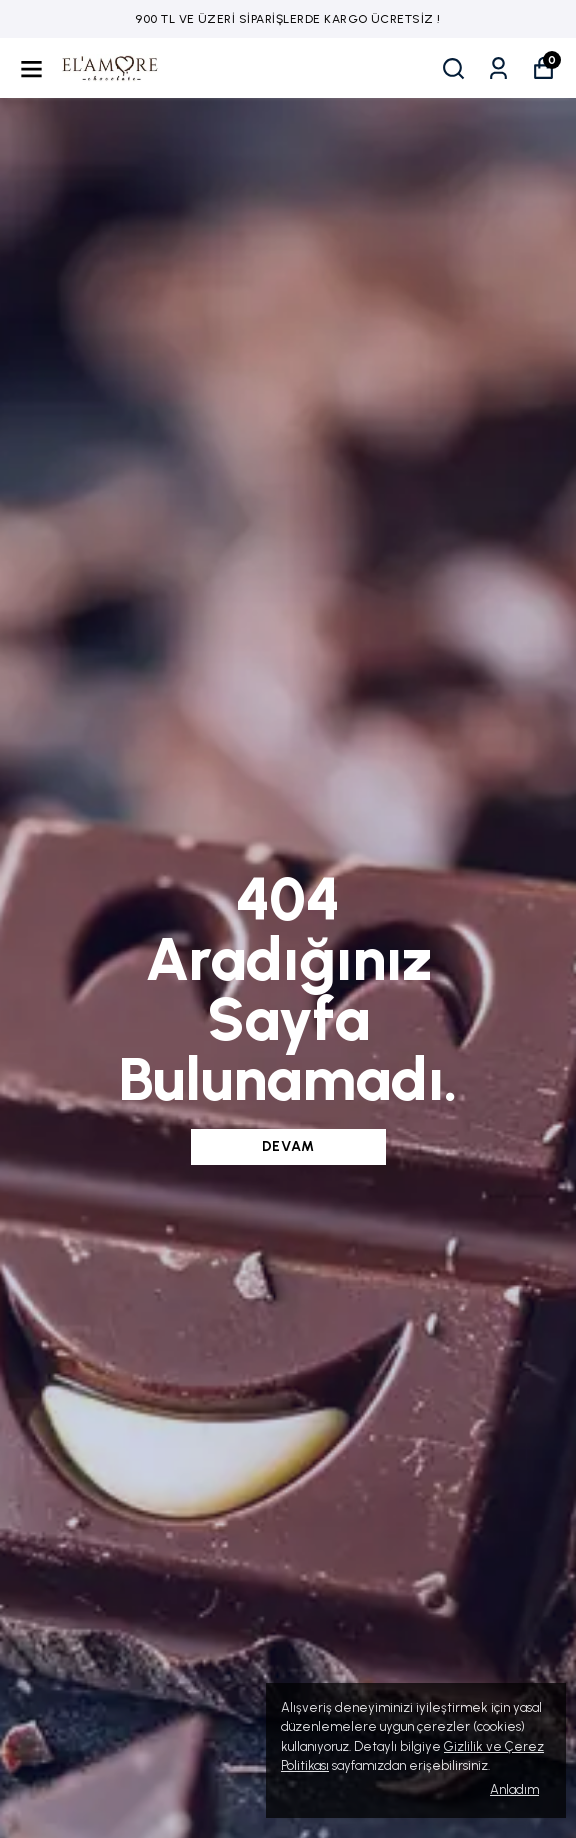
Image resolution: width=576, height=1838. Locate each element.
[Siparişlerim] (498, 68)
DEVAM (288, 1146)
